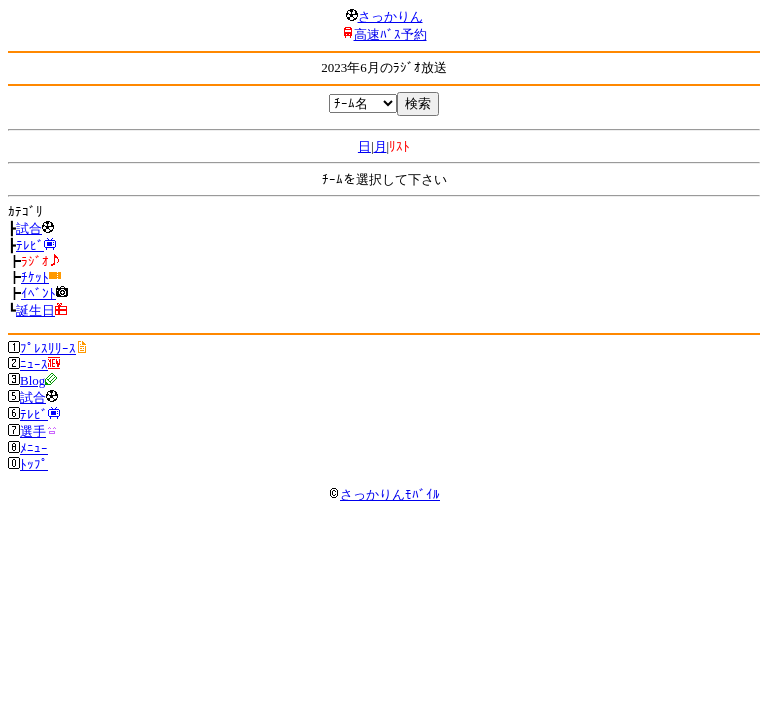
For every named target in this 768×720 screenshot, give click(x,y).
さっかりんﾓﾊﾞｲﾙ (384, 494)
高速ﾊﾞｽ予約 (390, 34)
